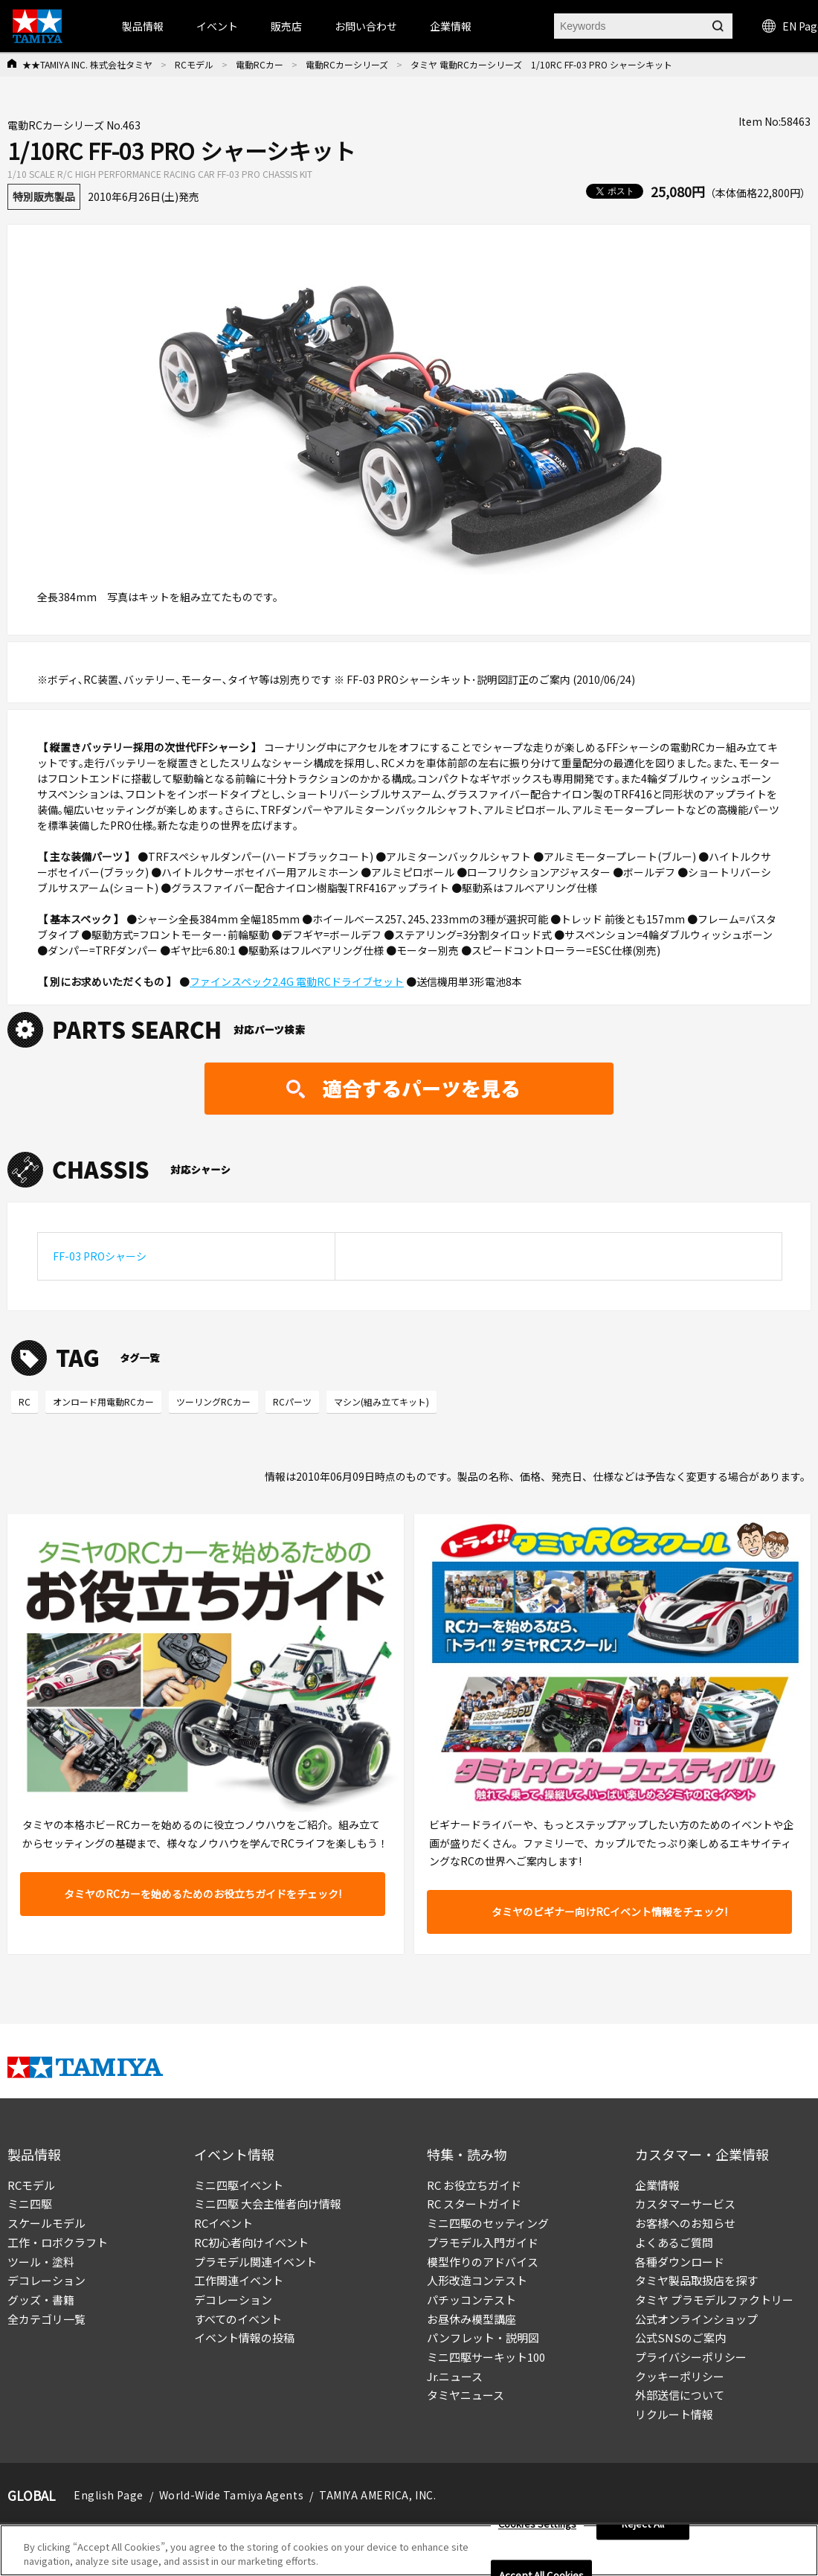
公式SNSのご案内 (680, 2337)
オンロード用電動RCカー (103, 1401)
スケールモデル (46, 2223)
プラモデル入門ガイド (482, 2242)
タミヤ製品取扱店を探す (696, 2280)
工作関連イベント (238, 2280)
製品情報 (143, 26)
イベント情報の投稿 (244, 2337)
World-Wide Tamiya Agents (231, 2494)
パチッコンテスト (471, 2299)
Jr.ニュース (455, 2376)
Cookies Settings (537, 2524)
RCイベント (223, 2223)
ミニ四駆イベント (238, 2185)
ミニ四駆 (29, 2203)
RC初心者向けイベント (251, 2242)
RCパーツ (292, 1401)
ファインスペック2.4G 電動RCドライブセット (297, 981)
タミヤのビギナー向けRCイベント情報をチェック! (609, 1911)
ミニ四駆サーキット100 (486, 2357)
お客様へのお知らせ (685, 2223)
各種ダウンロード (679, 2261)
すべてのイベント (238, 2319)
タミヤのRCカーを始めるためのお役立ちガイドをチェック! (202, 1893)
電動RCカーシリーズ (347, 64)
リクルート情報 (674, 2414)
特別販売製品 (44, 196)
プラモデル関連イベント (255, 2261)
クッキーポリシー (679, 2376)
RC (24, 1401)
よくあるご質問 (674, 2242)
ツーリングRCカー (213, 1401)
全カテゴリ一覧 (46, 2319)
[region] (409, 2550)
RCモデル (194, 64)
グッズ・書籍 (40, 2299)
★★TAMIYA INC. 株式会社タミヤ (87, 64)
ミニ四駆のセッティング (488, 2223)
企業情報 (657, 2185)
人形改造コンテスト (477, 2280)
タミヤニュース (465, 2395)
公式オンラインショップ (696, 2319)
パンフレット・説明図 (483, 2337)
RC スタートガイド (474, 2203)
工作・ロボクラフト (57, 2242)
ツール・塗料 (40, 2261)
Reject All (643, 2524)
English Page (109, 2494)
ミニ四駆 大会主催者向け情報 (267, 2203)
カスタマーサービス (685, 2203)
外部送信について (679, 2395)
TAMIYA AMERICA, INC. (377, 2494)
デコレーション (46, 2280)
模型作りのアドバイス (482, 2261)
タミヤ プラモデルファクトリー (714, 2299)
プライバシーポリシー (691, 2357)
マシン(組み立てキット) (381, 1401)
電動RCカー (259, 64)
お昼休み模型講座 (471, 2319)
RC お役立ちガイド (474, 2185)
